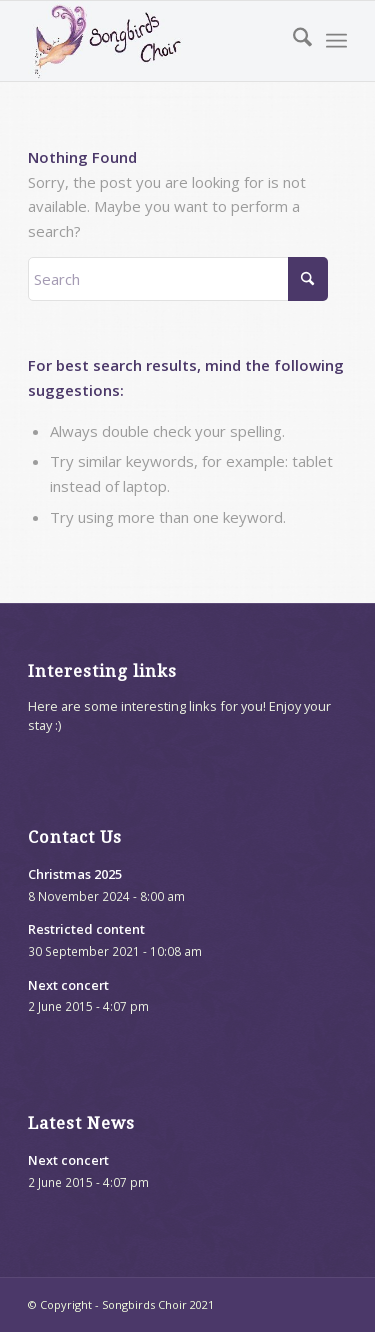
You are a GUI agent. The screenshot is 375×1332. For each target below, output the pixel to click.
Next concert (68, 985)
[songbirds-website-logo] (155, 41)
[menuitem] (292, 41)
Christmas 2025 (75, 874)
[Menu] (336, 41)
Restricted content (86, 929)
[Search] (292, 41)
